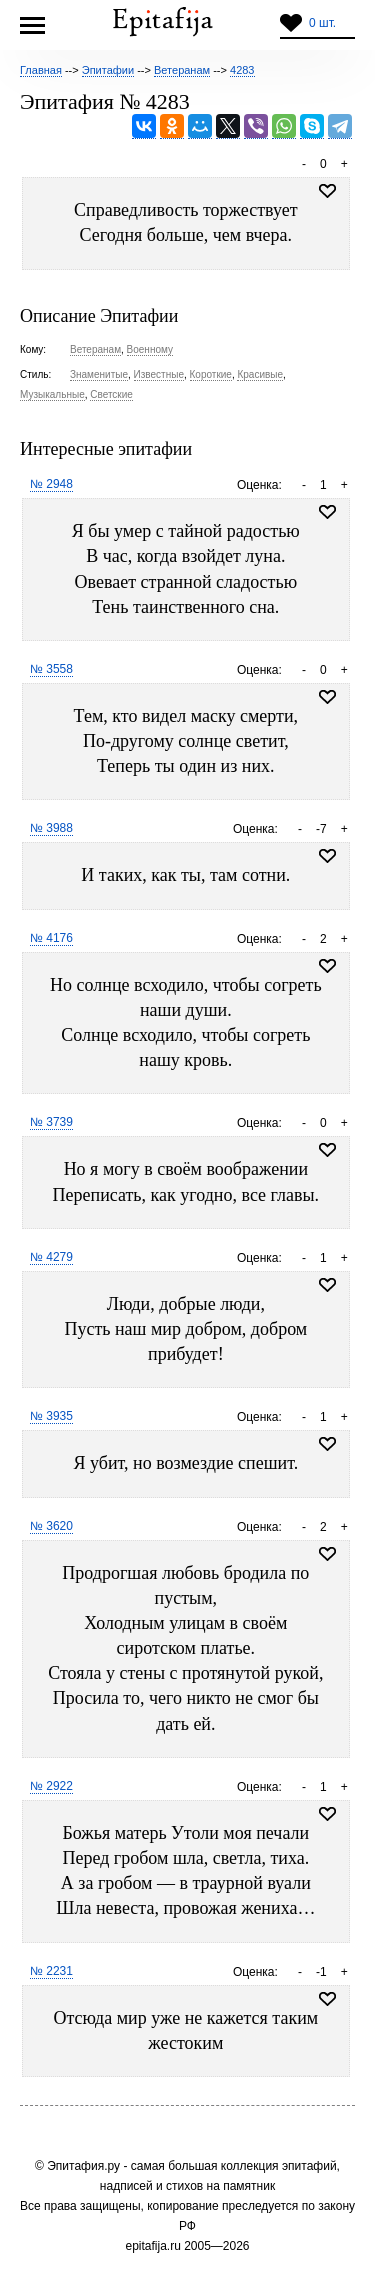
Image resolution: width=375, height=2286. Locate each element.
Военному (150, 349)
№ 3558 (51, 669)
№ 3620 (51, 1526)
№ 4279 (51, 1257)
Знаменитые (99, 374)
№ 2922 (51, 1786)
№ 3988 (51, 828)
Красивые (260, 374)
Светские (111, 394)
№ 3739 (51, 1122)
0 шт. (322, 23)
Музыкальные (52, 394)
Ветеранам (95, 349)
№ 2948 (51, 484)
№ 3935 (51, 1416)
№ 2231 (51, 1971)
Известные (159, 374)
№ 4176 (51, 938)
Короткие (211, 374)
